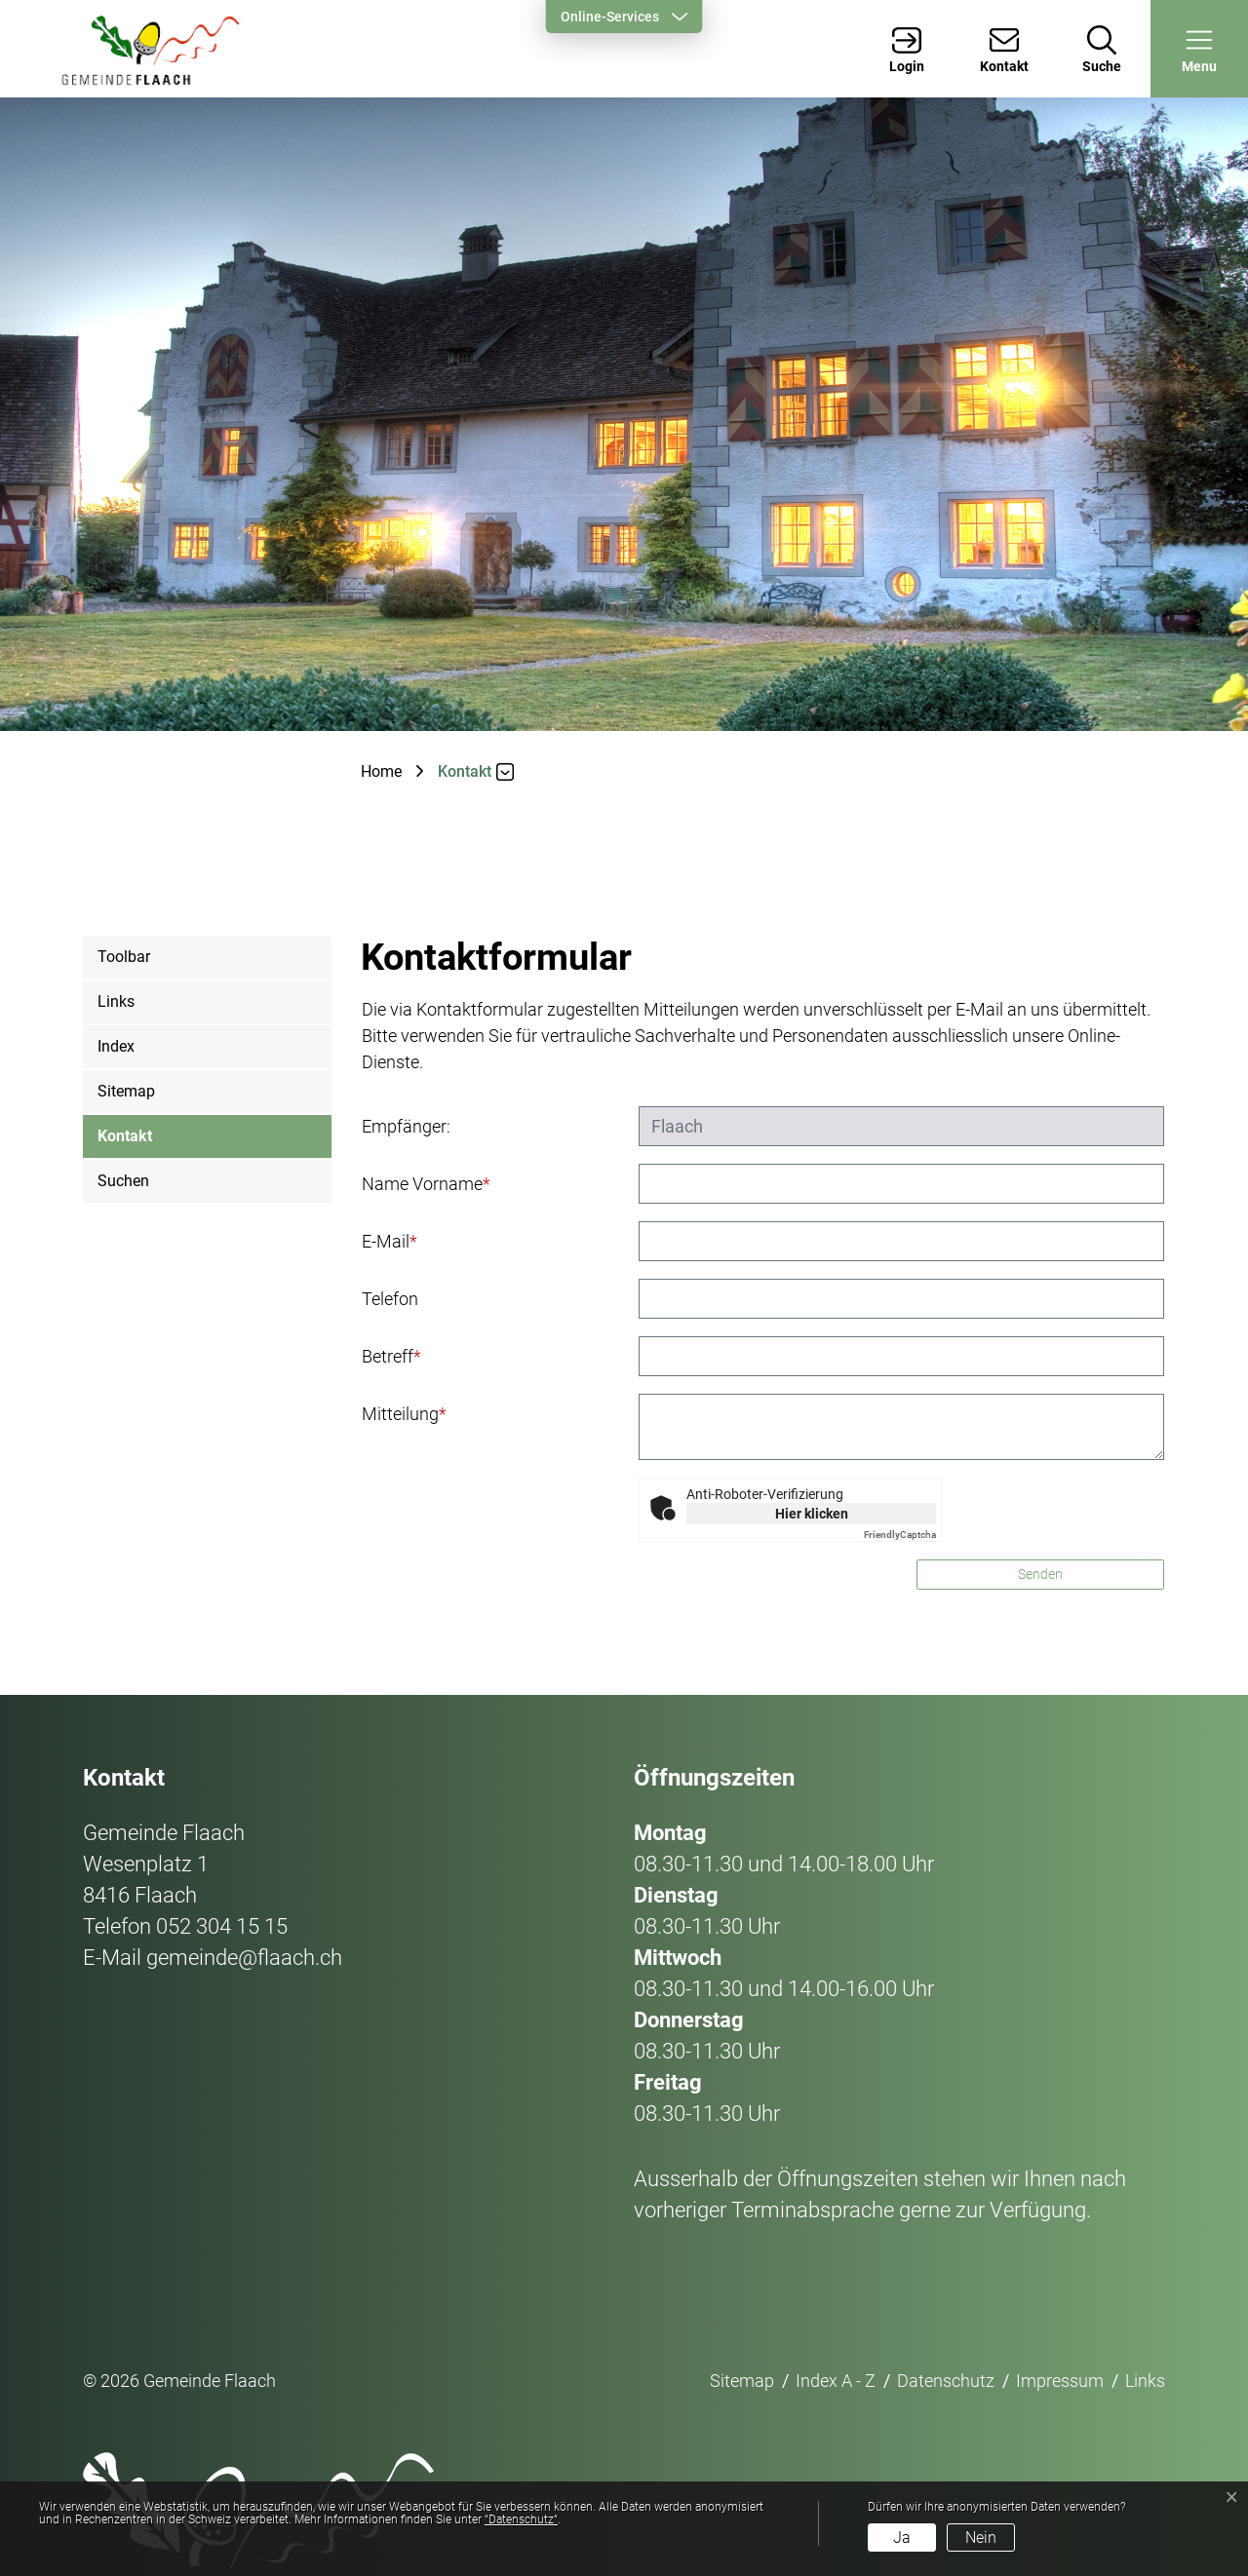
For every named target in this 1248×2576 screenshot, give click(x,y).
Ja (902, 2537)
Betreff (391, 1356)
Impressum (1060, 2380)
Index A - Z (836, 2380)
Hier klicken (811, 1513)
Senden (1040, 1574)
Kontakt (125, 1143)
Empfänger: (406, 1126)
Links (116, 1001)
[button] (1199, 48)
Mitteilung (404, 1413)
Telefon (390, 1298)
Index (116, 1046)
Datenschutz (945, 2380)
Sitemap (126, 1091)
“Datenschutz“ (521, 2519)
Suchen (123, 1181)
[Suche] (1101, 48)
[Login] (907, 48)
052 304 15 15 (222, 1926)
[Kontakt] (1004, 48)
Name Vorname (426, 1183)
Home (381, 771)
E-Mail (389, 1241)
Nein (980, 2537)
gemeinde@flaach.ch (244, 1957)
